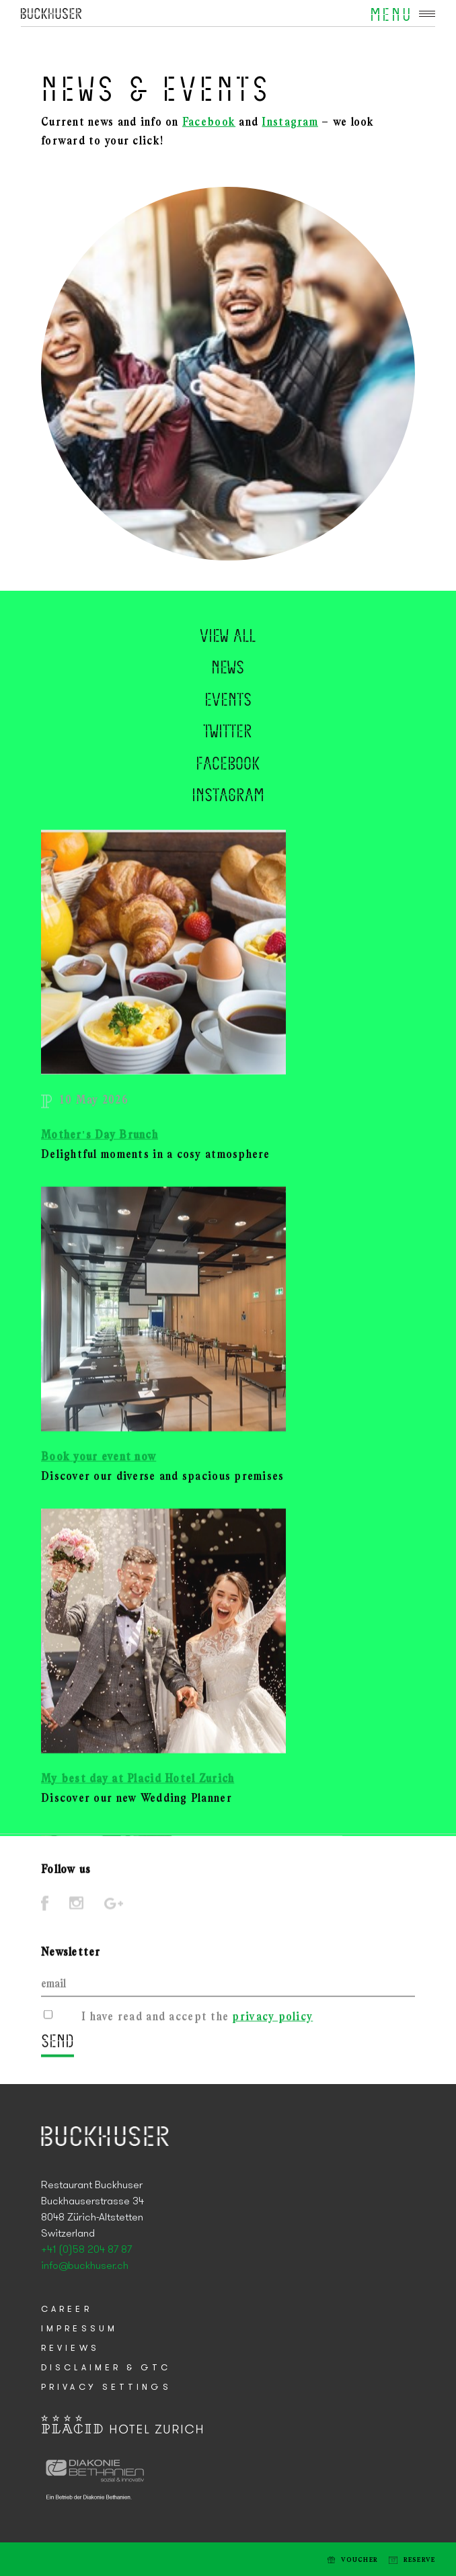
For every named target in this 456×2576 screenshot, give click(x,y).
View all (228, 663)
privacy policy (272, 2022)
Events (228, 727)
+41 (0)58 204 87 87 (86, 2250)
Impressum (79, 2329)
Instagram (289, 122)
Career (66, 2309)
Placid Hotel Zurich (51, 13)
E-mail (26, 2559)
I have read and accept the (197, 2022)
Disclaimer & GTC (106, 2368)
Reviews (70, 2348)
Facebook (208, 122)
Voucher (359, 2560)
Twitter (227, 759)
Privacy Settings (106, 2387)
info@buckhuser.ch (84, 2266)
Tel (47, 2559)
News (227, 695)
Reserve (420, 2560)
